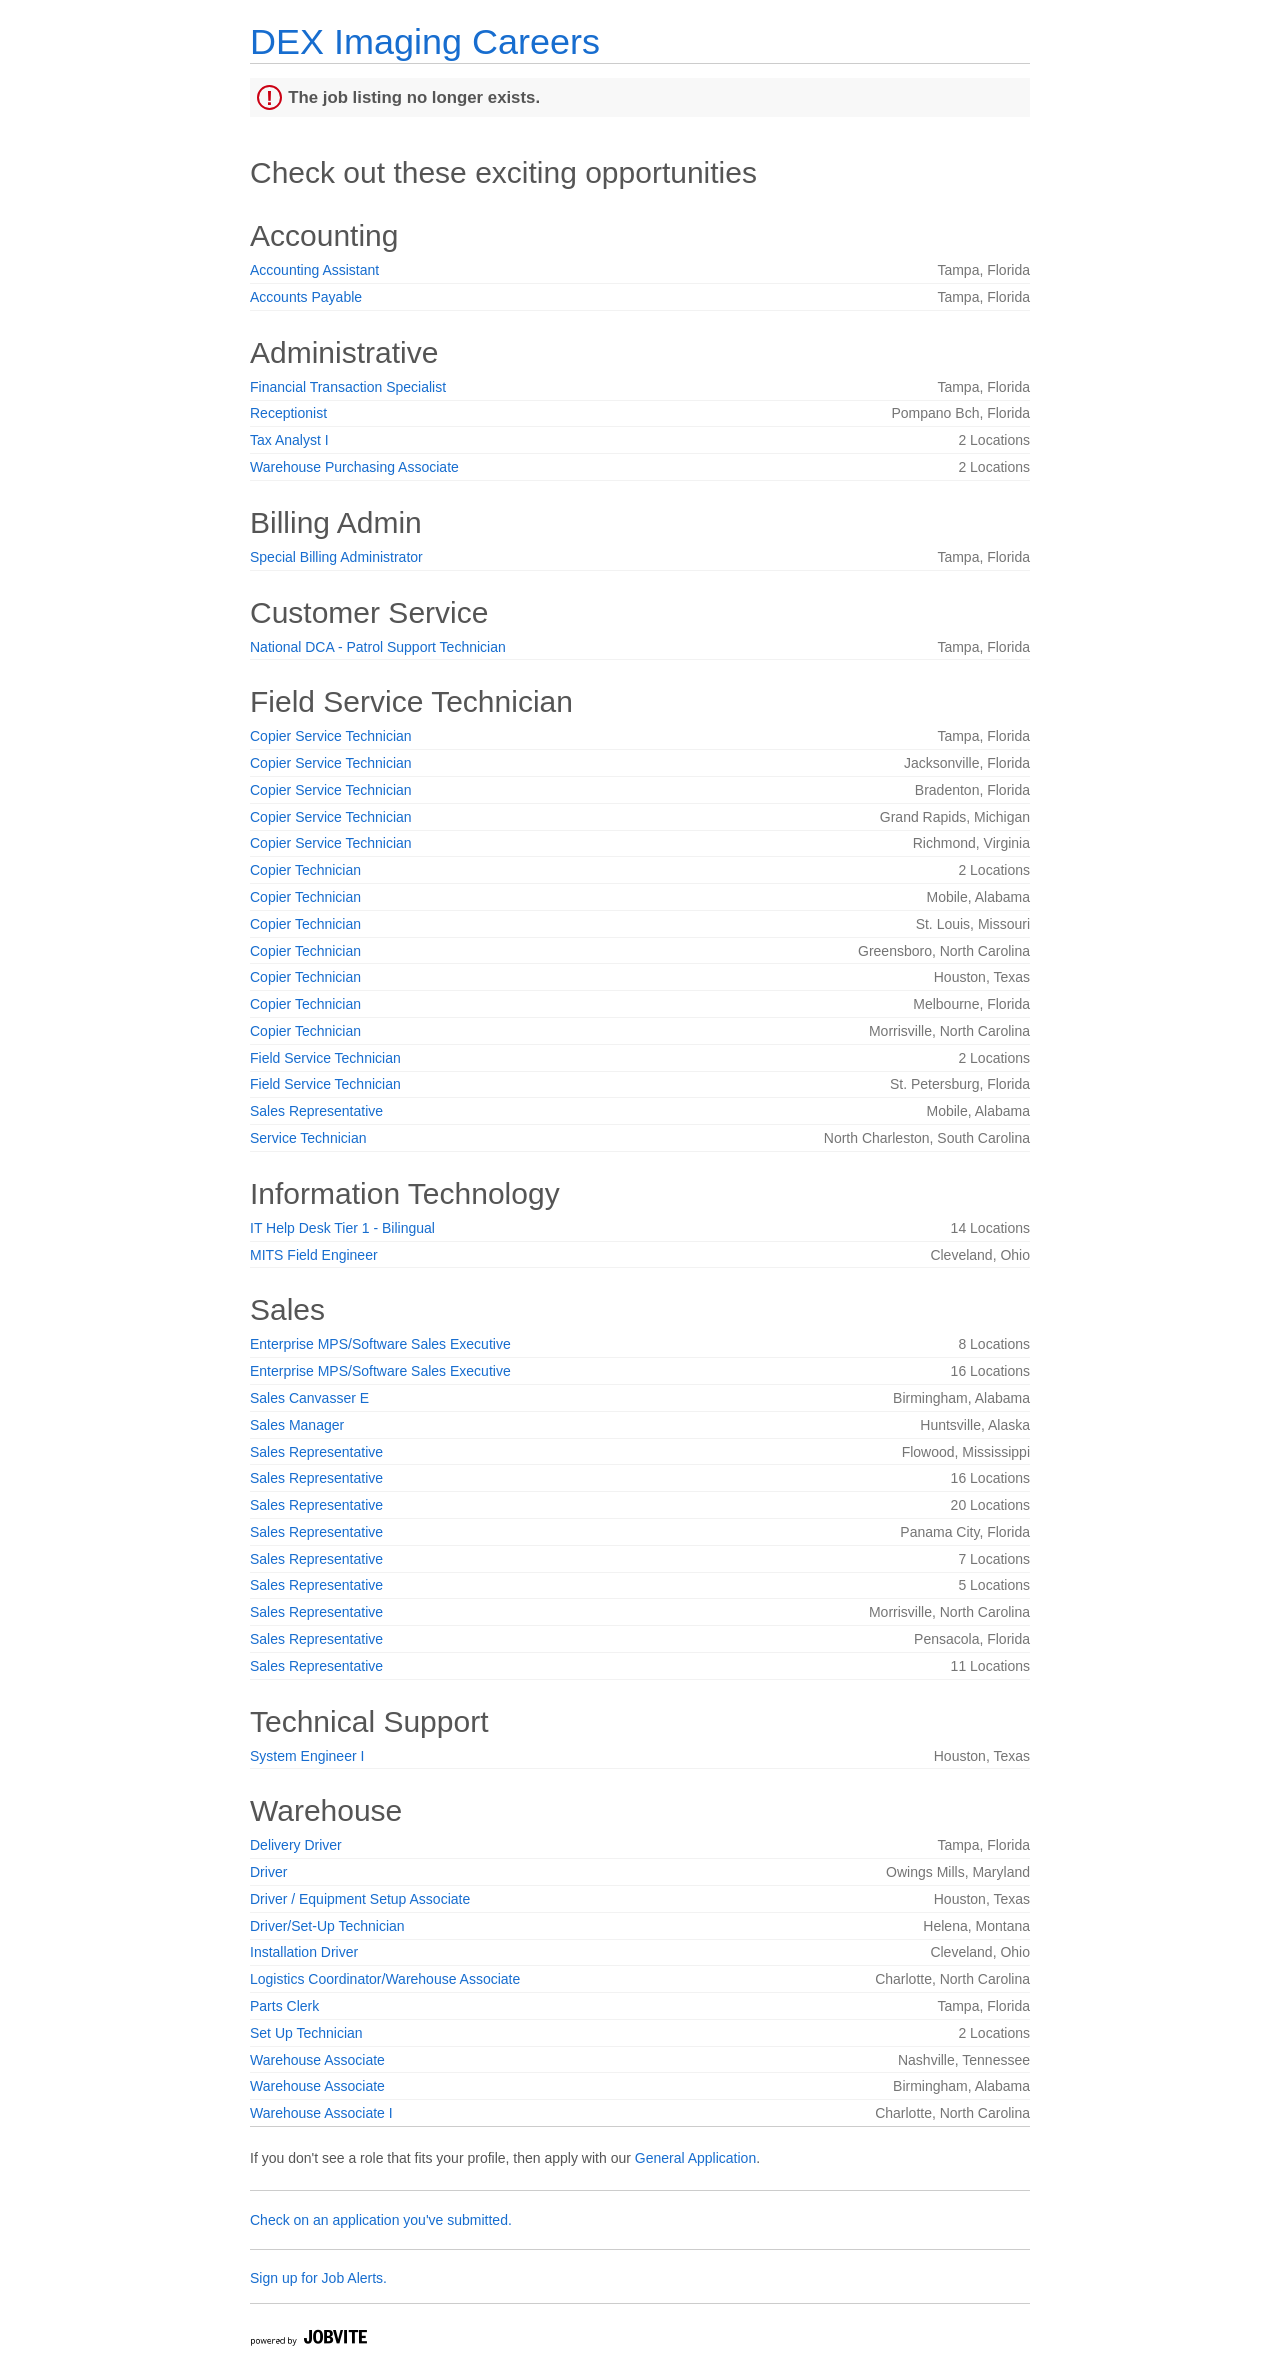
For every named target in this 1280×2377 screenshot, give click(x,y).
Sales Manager (297, 1425)
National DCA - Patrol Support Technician (378, 647)
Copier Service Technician (331, 736)
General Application (695, 2158)
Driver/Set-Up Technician (327, 1926)
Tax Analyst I (289, 440)
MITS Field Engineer (314, 1255)
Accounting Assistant (314, 270)
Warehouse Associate (317, 2060)
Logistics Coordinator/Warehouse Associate (385, 1979)
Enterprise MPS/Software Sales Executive (380, 1344)
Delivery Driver (296, 1845)
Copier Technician (305, 870)
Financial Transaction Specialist (348, 387)
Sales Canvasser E (309, 1398)
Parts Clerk (284, 2006)
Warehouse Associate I (321, 2113)
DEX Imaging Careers (425, 41)
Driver (268, 1872)
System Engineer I (307, 1756)
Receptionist (288, 413)
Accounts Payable (306, 297)
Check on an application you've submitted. (381, 2220)
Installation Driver (304, 1952)
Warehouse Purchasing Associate (354, 467)
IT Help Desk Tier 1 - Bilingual (342, 1228)
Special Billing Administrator (336, 557)
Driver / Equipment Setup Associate (360, 1899)
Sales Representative (316, 1111)
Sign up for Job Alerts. (318, 2278)
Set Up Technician (306, 2033)
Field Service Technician (325, 1058)
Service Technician (308, 1138)
